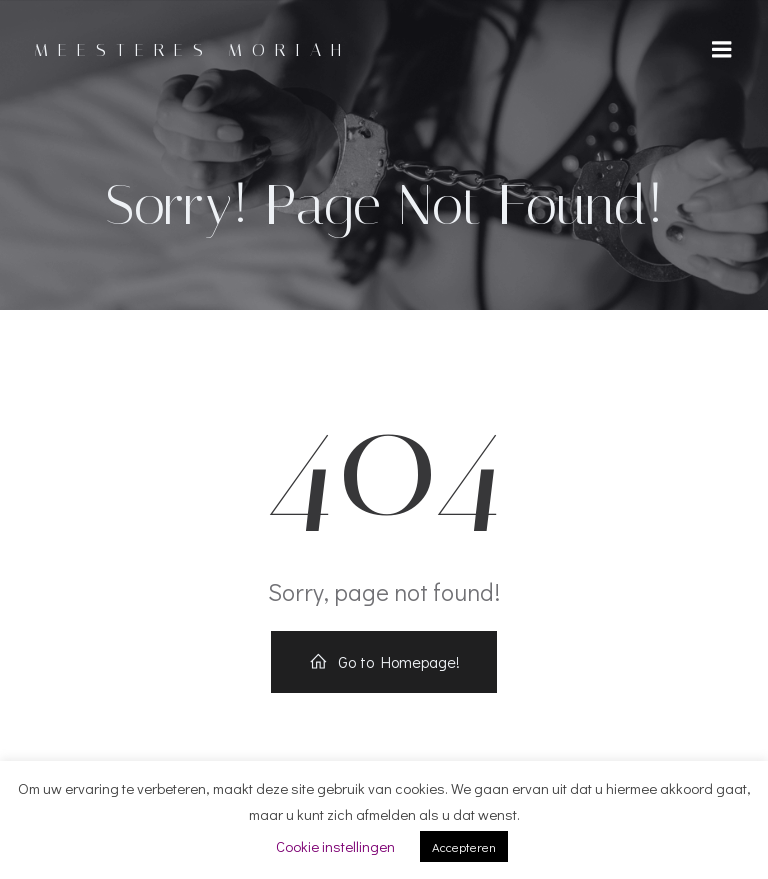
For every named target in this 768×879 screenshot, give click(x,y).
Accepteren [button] (464, 846)
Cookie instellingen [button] (335, 846)
